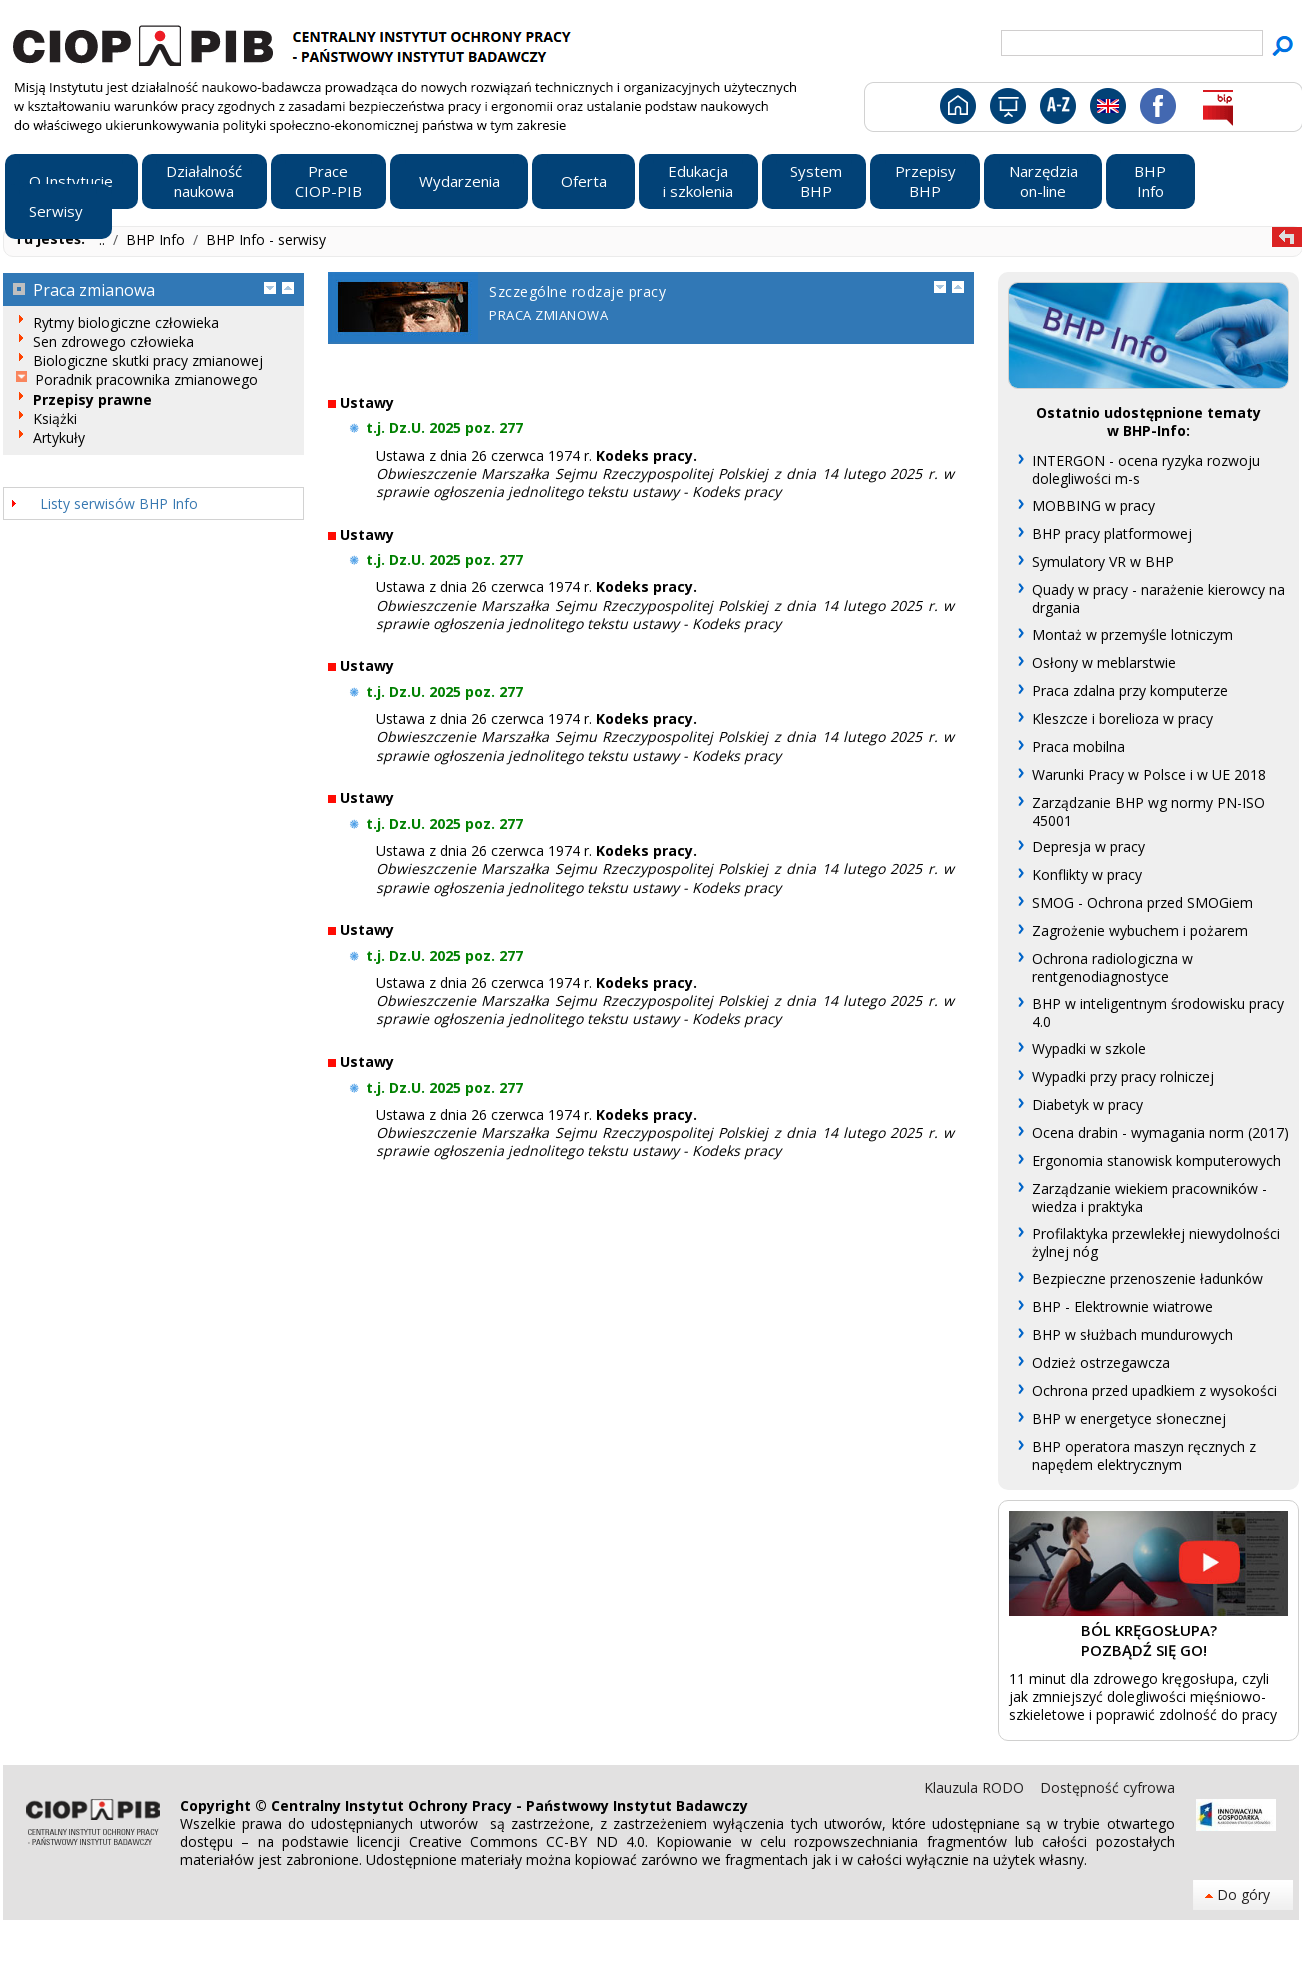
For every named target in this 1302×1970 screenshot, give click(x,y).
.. (104, 239)
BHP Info (157, 239)
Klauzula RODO (976, 1787)
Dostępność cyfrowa (1107, 1787)
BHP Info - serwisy (266, 239)
